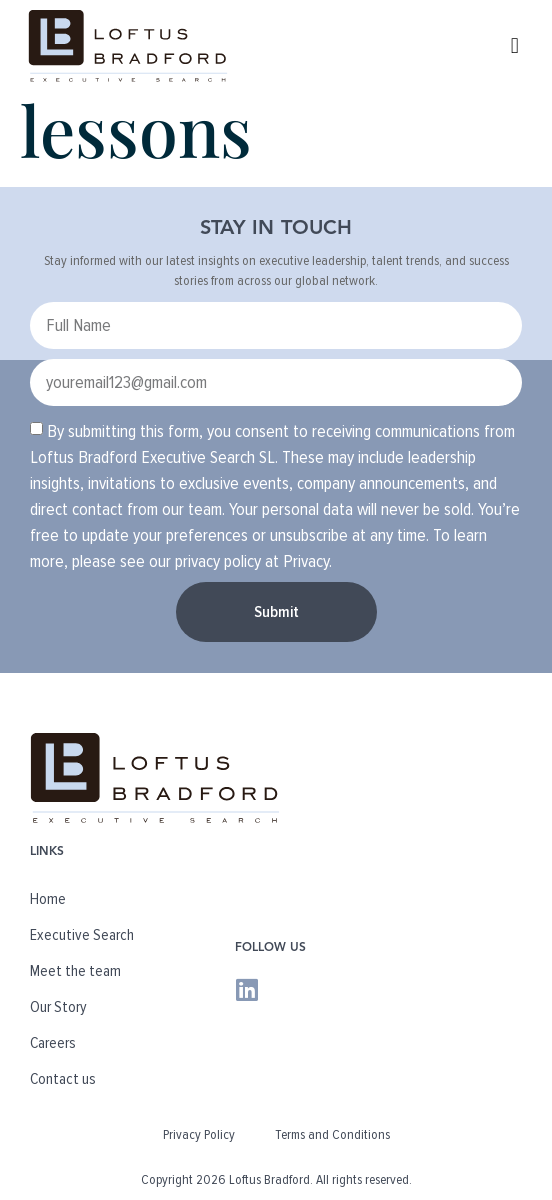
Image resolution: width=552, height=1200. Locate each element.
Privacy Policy (199, 1134)
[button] (514, 45)
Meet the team (75, 971)
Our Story (58, 1007)
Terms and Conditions (332, 1134)
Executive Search (82, 935)
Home (48, 899)
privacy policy (218, 561)
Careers (53, 1043)
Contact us (63, 1079)
